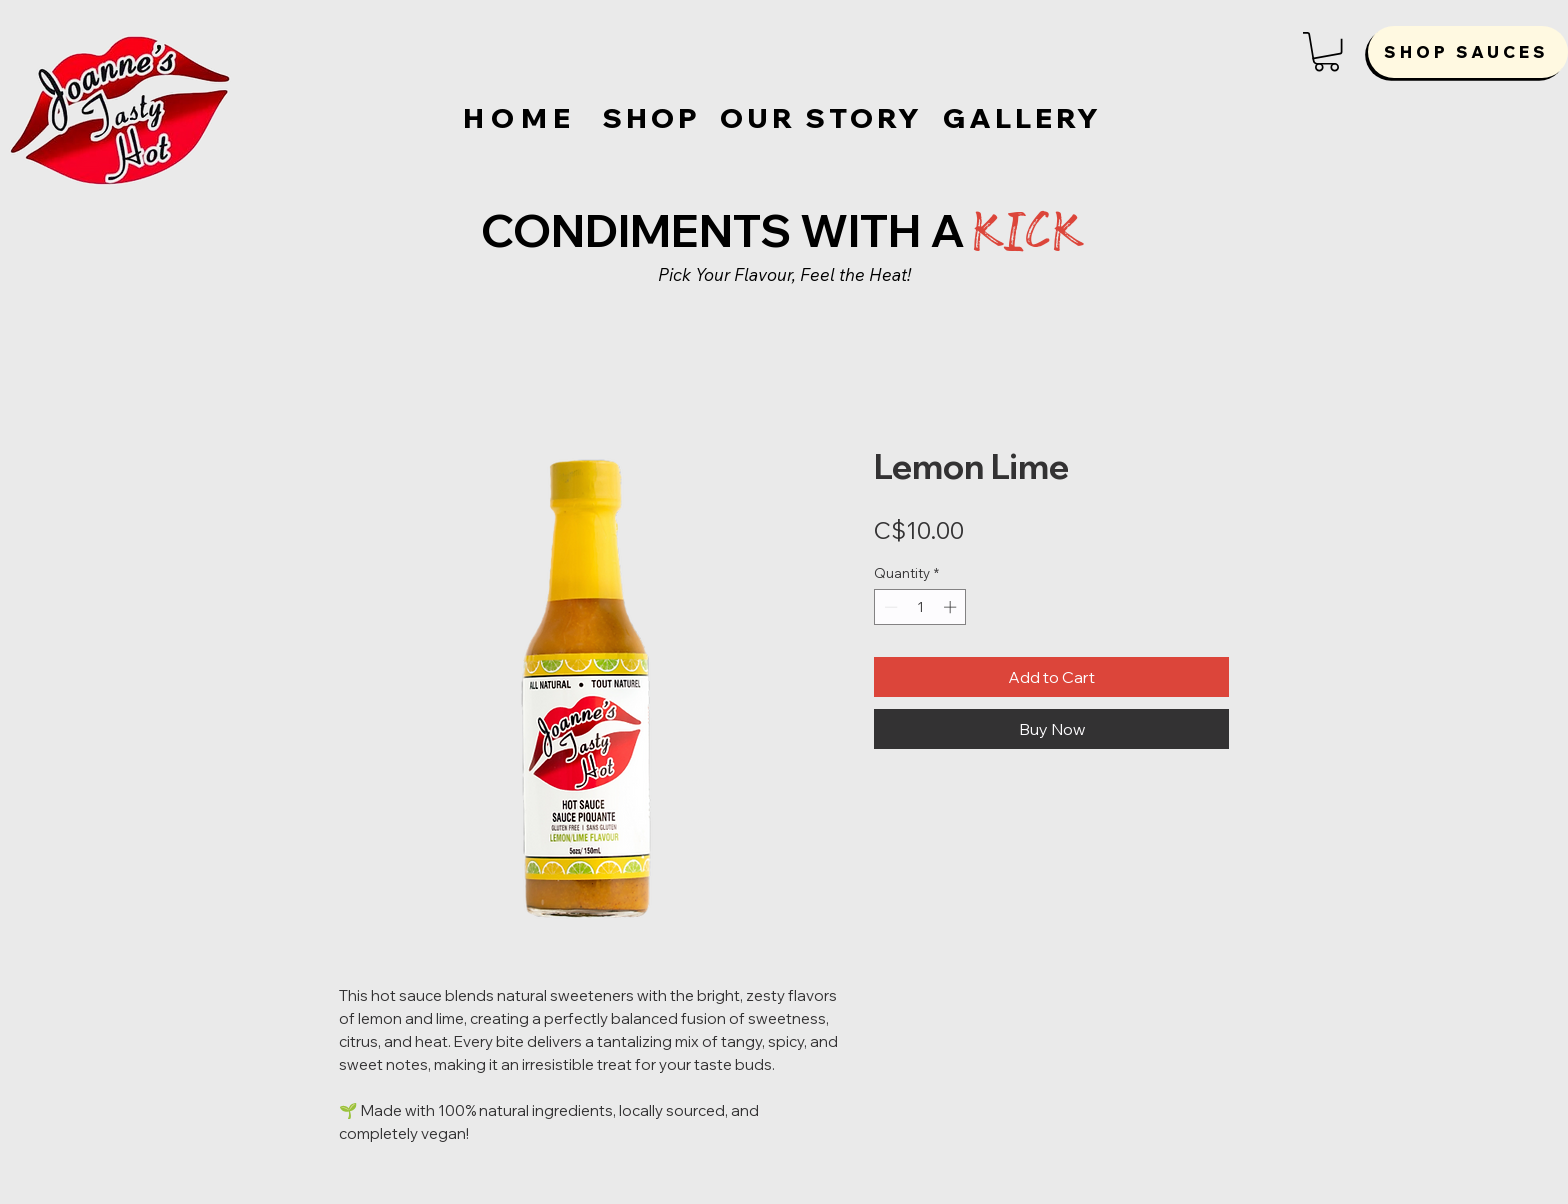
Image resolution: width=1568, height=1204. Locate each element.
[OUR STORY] (821, 118)
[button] (1326, 51)
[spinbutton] (920, 607)
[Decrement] (889, 607)
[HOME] (522, 118)
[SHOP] (651, 118)
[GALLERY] (1022, 118)
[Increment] (952, 607)
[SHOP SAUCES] (1468, 52)
